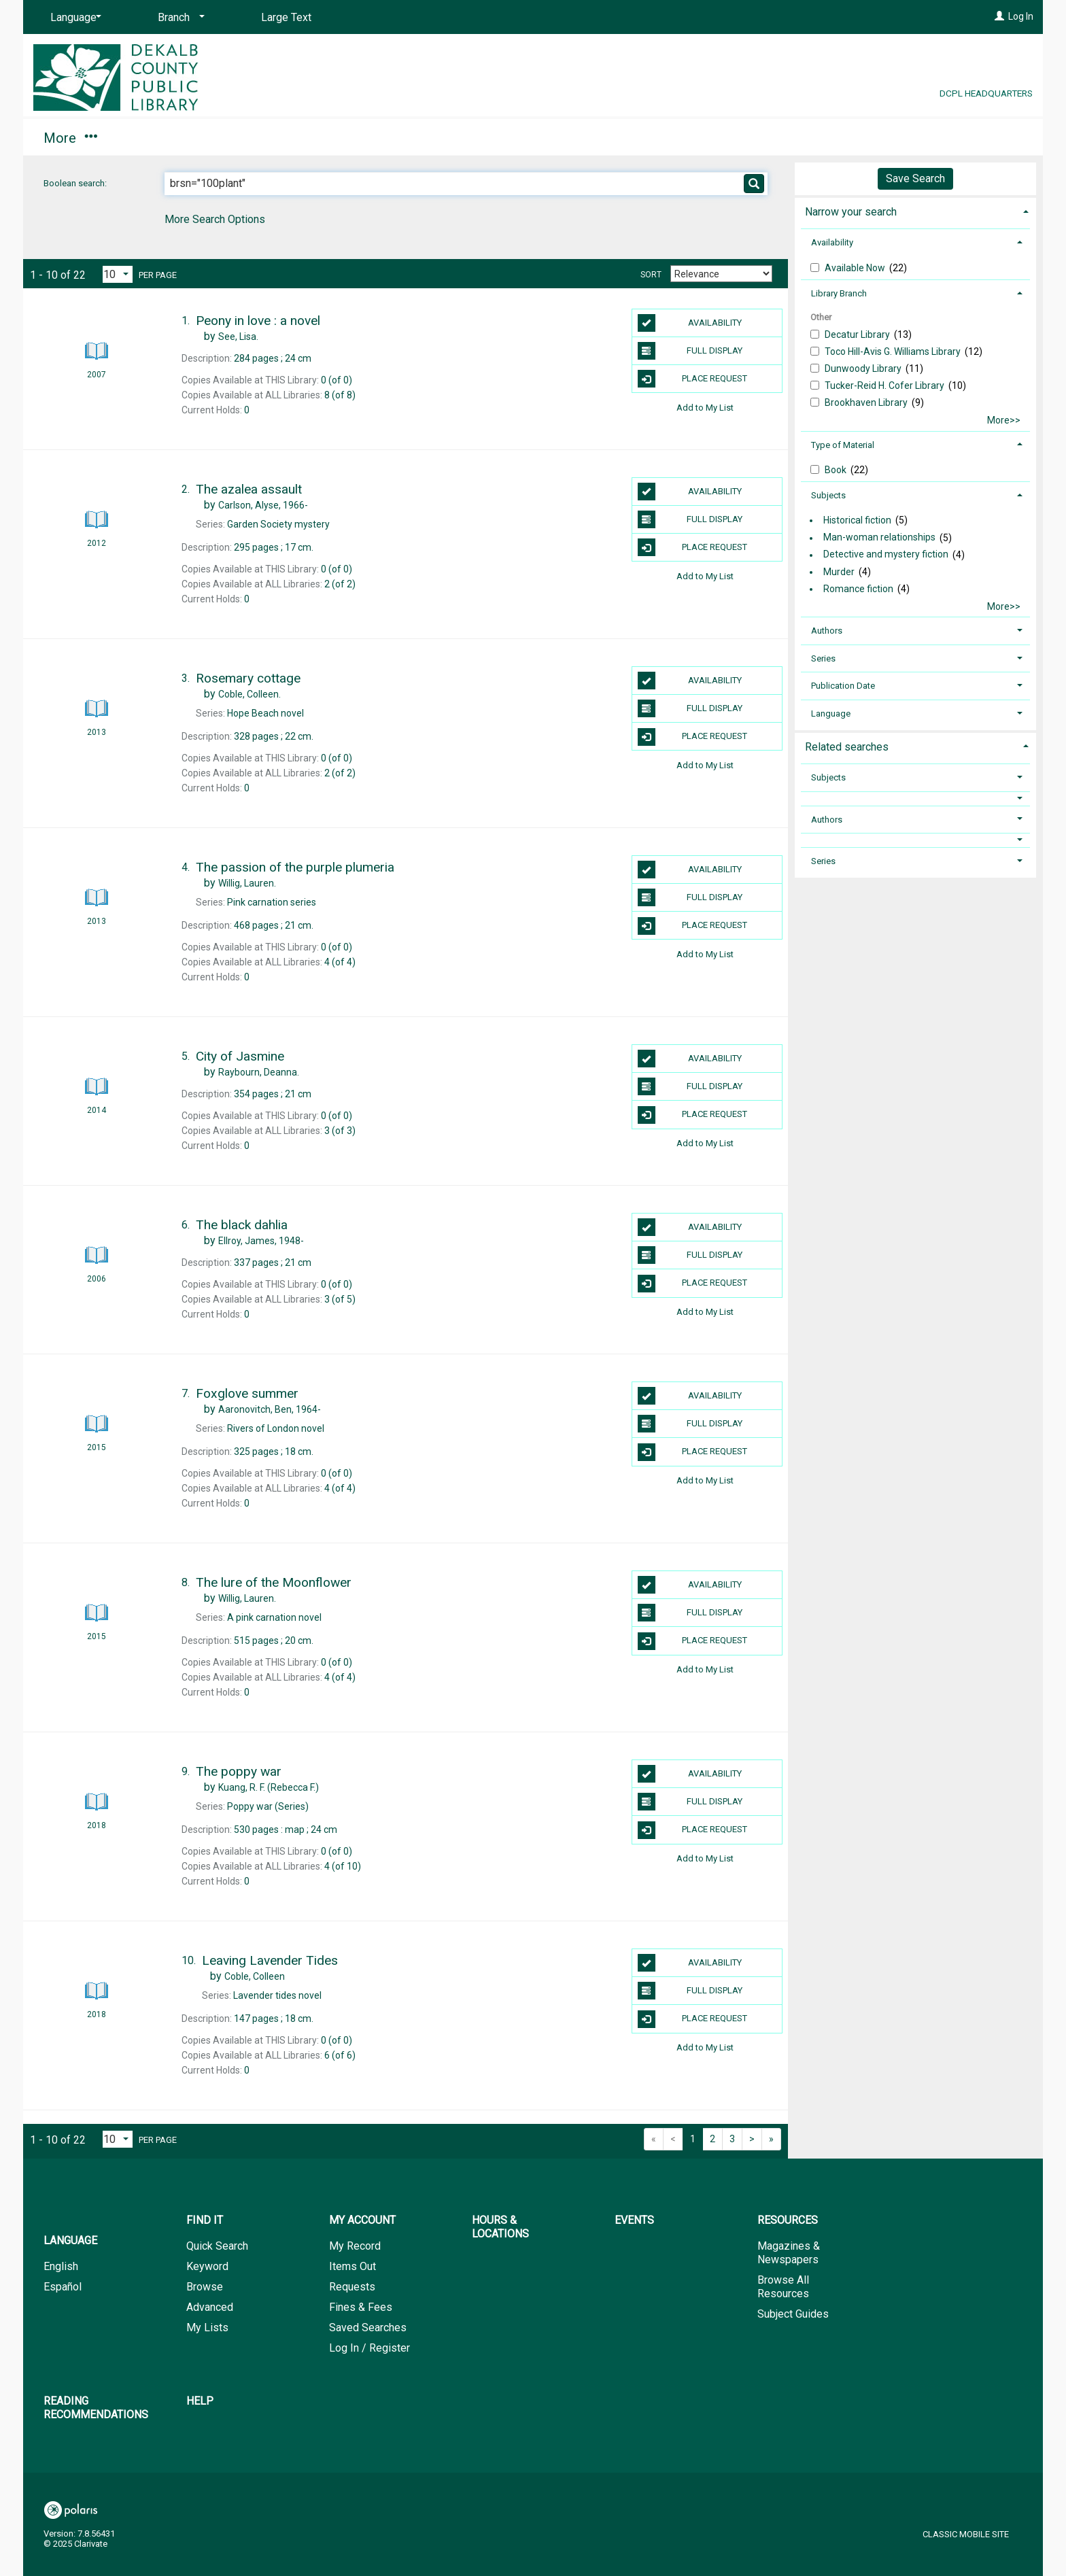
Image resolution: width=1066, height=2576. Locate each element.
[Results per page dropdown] (118, 274)
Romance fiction (858, 588)
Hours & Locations (318, 138)
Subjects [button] (828, 495)
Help (199, 2400)
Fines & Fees (360, 2307)
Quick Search (217, 2245)
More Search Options (215, 219)
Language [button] (830, 713)
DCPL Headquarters (986, 93)
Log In (1020, 16)
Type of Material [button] (842, 445)
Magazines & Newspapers (788, 2252)
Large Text (286, 17)
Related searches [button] (847, 746)
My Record (355, 2245)
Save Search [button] (915, 178)
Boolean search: (76, 183)
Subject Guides (793, 2313)
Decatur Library (858, 334)
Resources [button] (535, 138)
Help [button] (841, 138)
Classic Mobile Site (966, 2534)
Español (63, 2286)
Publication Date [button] (843, 686)
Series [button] (823, 658)
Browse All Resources (783, 2286)
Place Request (693, 379)
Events (435, 138)
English (61, 2266)
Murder (839, 571)
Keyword (207, 2266)
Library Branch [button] (839, 293)
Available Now (856, 267)
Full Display (690, 351)
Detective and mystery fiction (885, 554)
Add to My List (705, 407)
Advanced (209, 2307)
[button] (916, 798)
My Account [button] (177, 138)
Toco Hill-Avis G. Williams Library (894, 351)
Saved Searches (368, 2327)
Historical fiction (857, 520)
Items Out (352, 2266)
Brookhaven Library (867, 402)
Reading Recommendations (697, 138)
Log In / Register (369, 2347)
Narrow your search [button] (851, 211)
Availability (690, 323)
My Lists (207, 2327)
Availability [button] (832, 242)
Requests (352, 2286)
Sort (650, 274)
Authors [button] (826, 630)
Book (836, 469)
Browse (204, 2286)
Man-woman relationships (879, 537)
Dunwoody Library (864, 368)
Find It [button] (69, 138)
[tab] (915, 210)
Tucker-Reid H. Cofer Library (885, 385)
